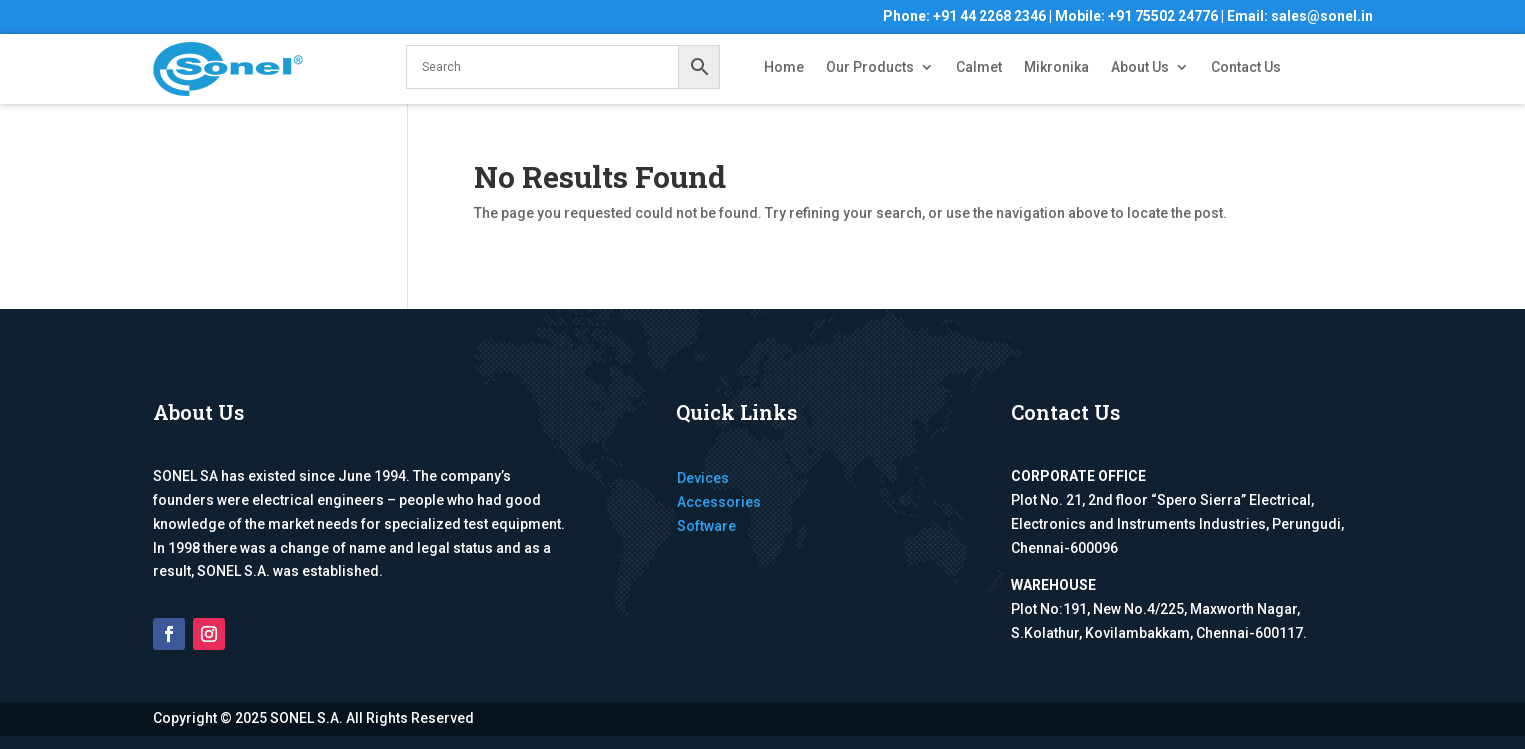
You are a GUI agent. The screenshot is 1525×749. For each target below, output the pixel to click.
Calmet (979, 67)
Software (706, 526)
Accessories (719, 502)
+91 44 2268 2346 (989, 16)
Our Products (870, 67)
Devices (703, 478)
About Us (1140, 67)
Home (784, 67)
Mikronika (1056, 67)
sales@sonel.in (1322, 16)
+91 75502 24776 (1163, 16)
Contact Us (1246, 67)
